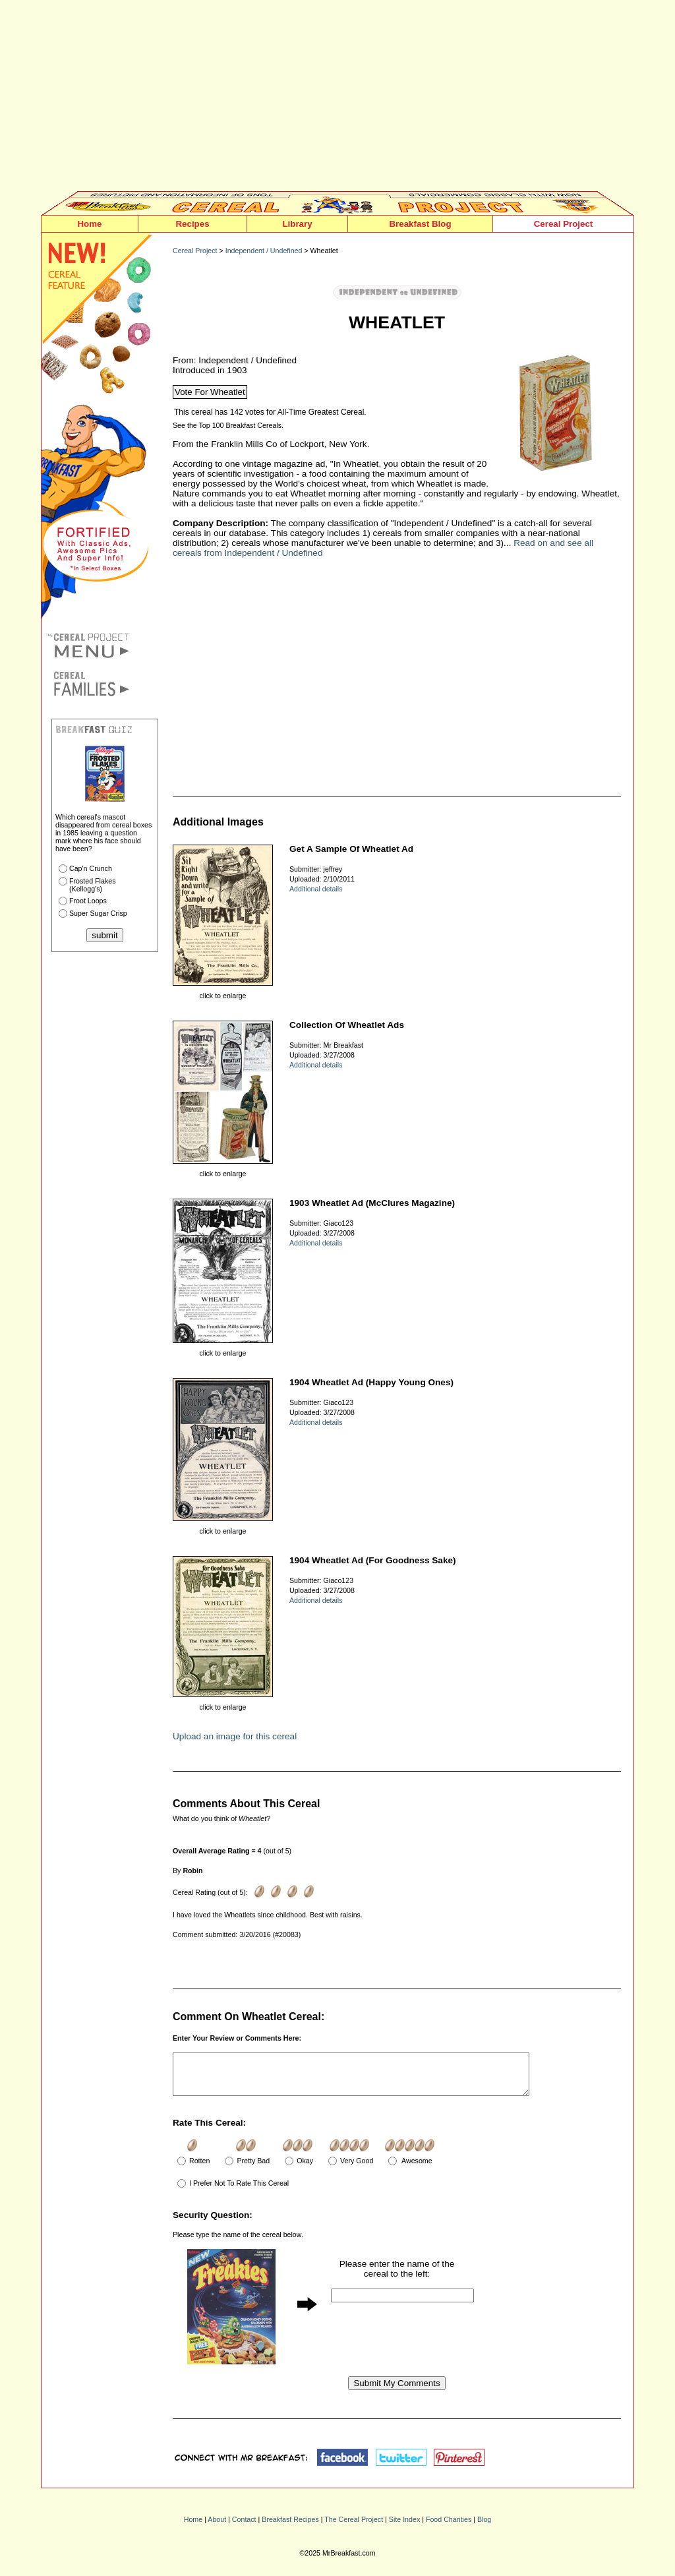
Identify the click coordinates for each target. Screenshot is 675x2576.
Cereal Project (563, 224)
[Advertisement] (337, 99)
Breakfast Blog (420, 224)
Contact (244, 2527)
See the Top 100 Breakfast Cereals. (228, 425)
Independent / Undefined (264, 251)
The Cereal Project (353, 2527)
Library (297, 224)
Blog (484, 2527)
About (217, 2527)
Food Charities (448, 2527)
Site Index (404, 2527)
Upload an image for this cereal (235, 1736)
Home (89, 224)
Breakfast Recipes (290, 2527)
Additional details (316, 889)
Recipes (192, 224)
